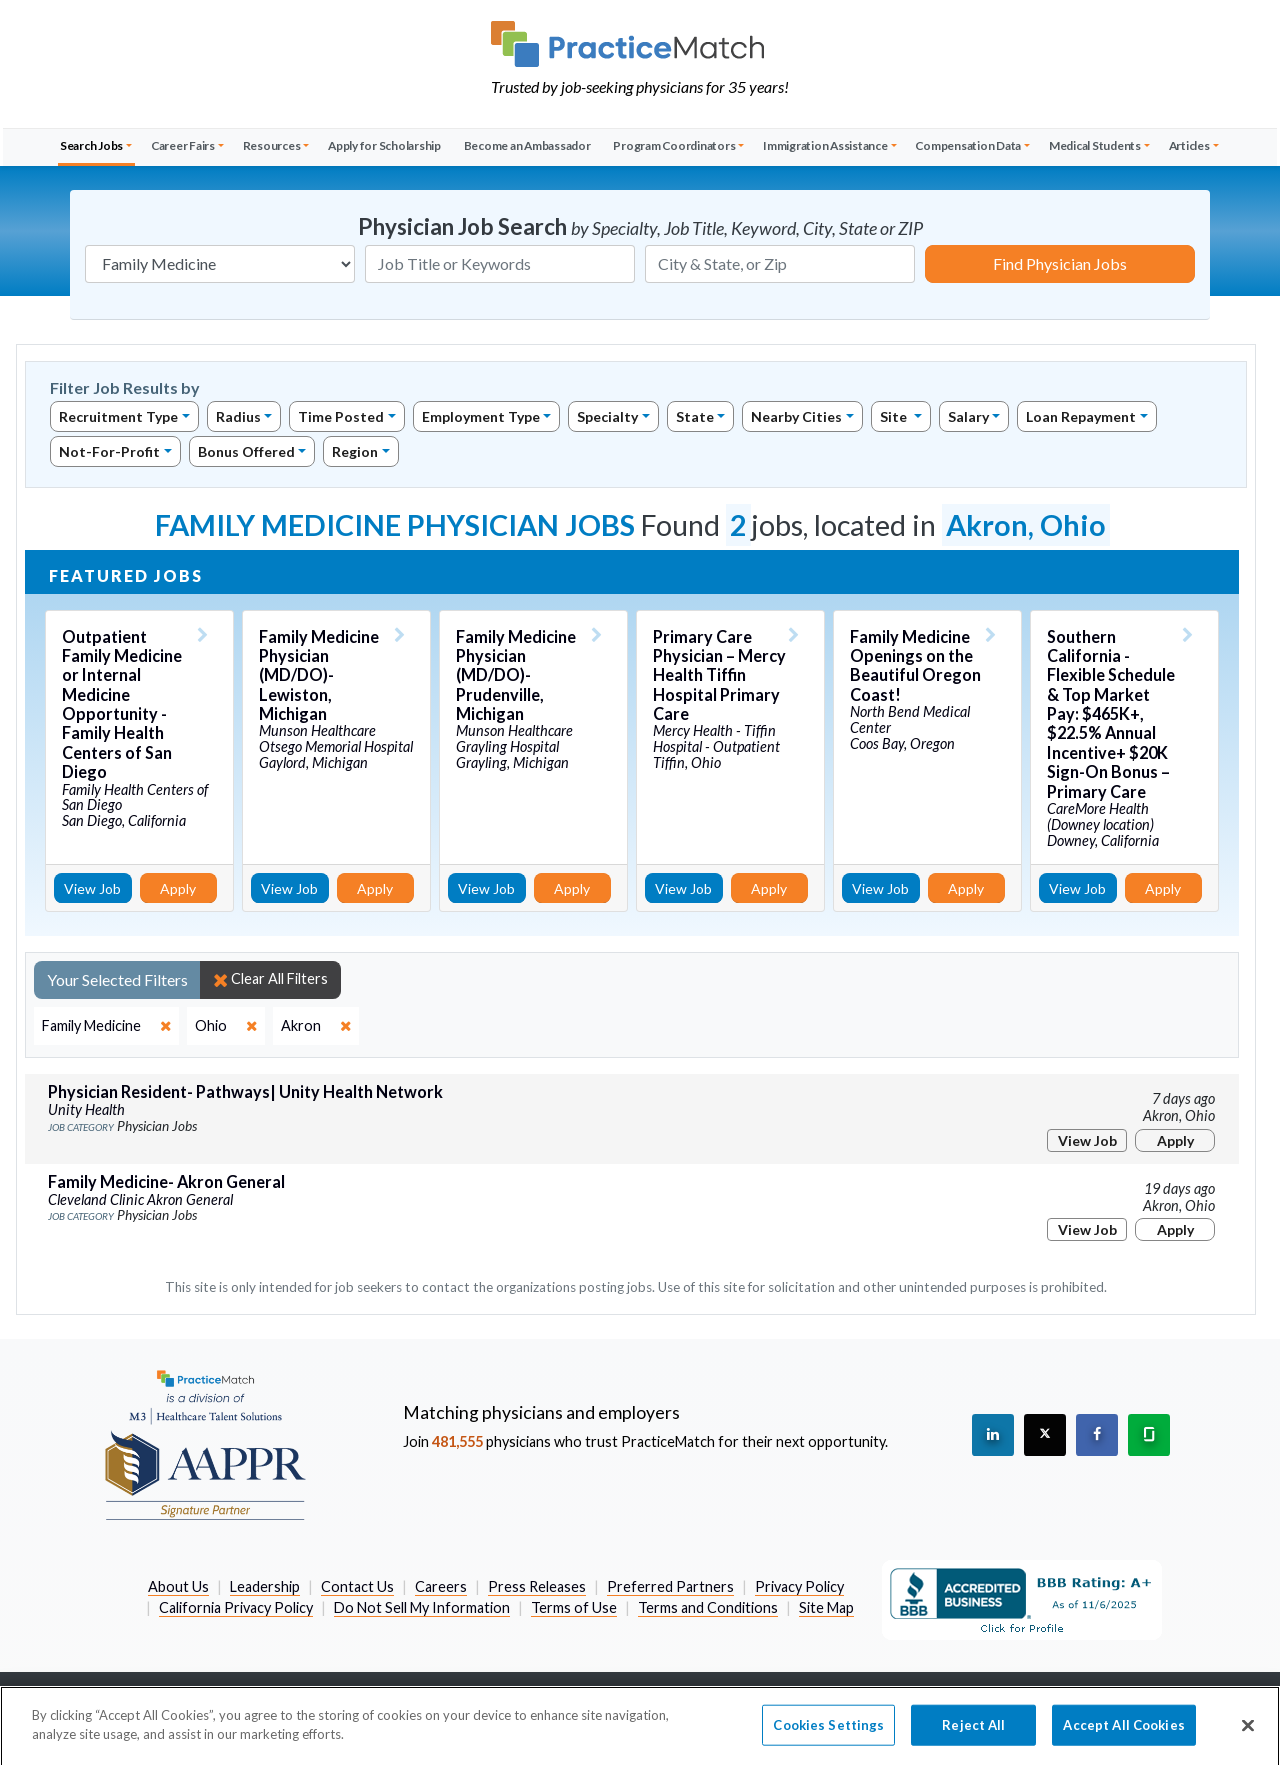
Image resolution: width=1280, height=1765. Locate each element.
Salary (968, 416)
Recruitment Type (118, 416)
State (695, 416)
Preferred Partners (670, 1586)
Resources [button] (272, 145)
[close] (106, 1026)
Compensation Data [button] (968, 145)
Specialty (607, 416)
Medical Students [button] (1095, 145)
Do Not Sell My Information (422, 1607)
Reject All (973, 1735)
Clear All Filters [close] (270, 979)
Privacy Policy (799, 1586)
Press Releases (537, 1586)
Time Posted (341, 416)
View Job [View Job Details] (92, 888)
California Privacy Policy (236, 1607)
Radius (238, 416)
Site (895, 416)
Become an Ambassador (527, 145)
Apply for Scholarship (384, 145)
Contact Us (357, 1586)
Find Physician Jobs (1060, 263)
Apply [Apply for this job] (178, 888)
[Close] (1248, 1735)
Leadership (265, 1586)
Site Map (826, 1607)
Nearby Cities (796, 416)
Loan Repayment (1081, 416)
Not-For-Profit (109, 451)
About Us (178, 1586)
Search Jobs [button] (91, 145)
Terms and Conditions (708, 1607)
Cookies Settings (828, 1735)
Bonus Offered (246, 451)
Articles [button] (1189, 145)
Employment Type (481, 416)
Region (355, 451)
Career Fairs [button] (183, 145)
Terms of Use (574, 1607)
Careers (441, 1586)
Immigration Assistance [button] (825, 145)
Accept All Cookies (1123, 1735)
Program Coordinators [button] (674, 145)
